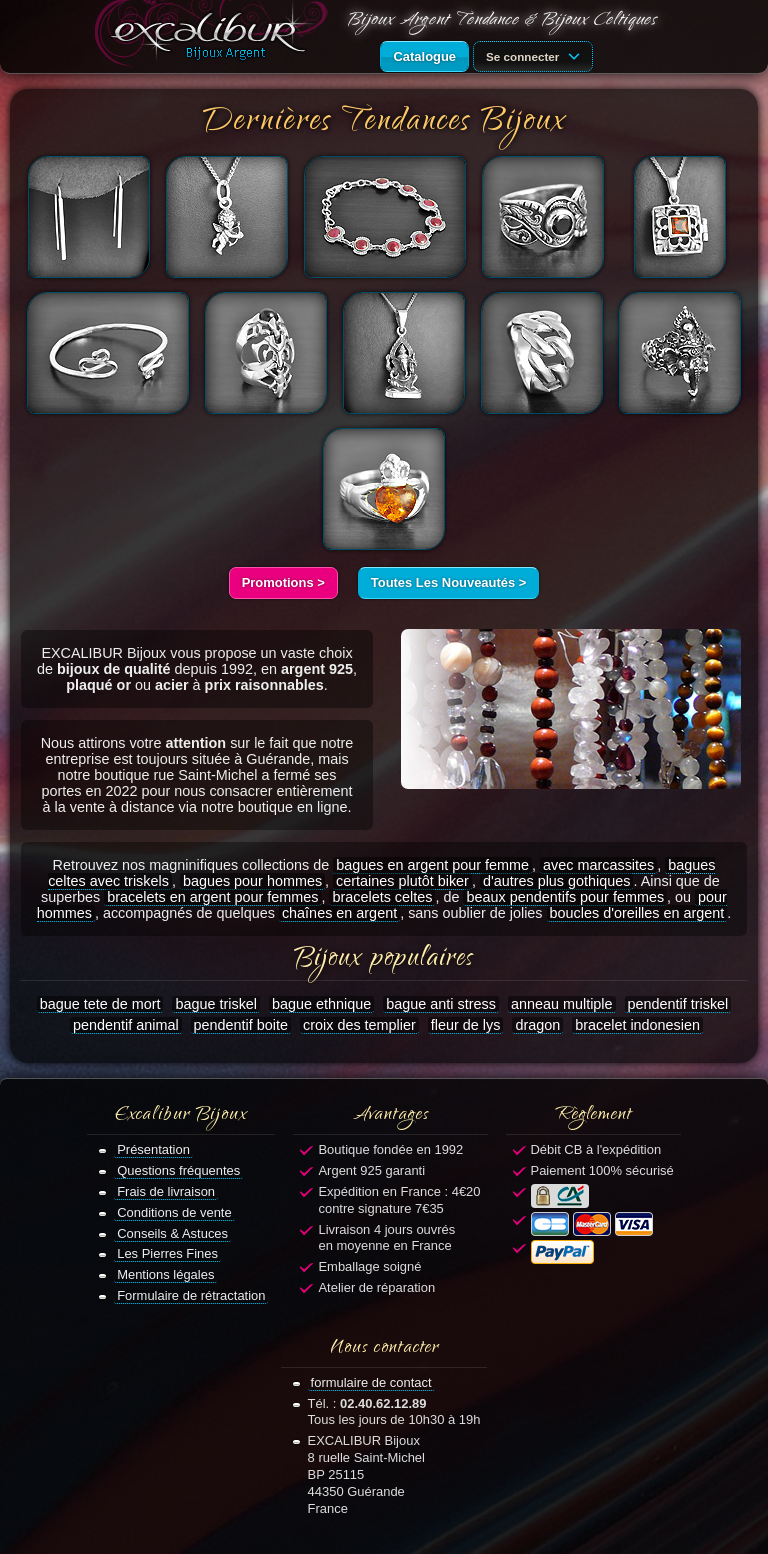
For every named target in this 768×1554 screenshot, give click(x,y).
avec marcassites (598, 865)
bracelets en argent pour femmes (212, 897)
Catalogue (424, 56)
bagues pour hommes (252, 881)
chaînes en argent (339, 913)
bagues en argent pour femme (432, 865)
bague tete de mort (100, 1004)
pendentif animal (126, 1025)
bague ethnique (321, 1004)
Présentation (153, 1149)
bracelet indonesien (637, 1025)
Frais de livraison (166, 1191)
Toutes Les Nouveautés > (449, 582)
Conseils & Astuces (172, 1233)
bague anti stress (441, 1004)
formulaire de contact (371, 1382)
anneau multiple (562, 1004)
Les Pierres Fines (167, 1253)
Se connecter (536, 55)
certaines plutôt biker (402, 881)
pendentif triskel (678, 1004)
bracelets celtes (382, 897)
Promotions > (283, 582)
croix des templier (359, 1025)
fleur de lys (466, 1025)
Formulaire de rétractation (191, 1295)
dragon (537, 1025)
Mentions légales (165, 1274)
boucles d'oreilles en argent (637, 913)
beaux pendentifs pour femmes (565, 897)
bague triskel (216, 1004)
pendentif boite (241, 1025)
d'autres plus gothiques (557, 881)
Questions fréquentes (178, 1170)
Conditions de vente (174, 1212)
